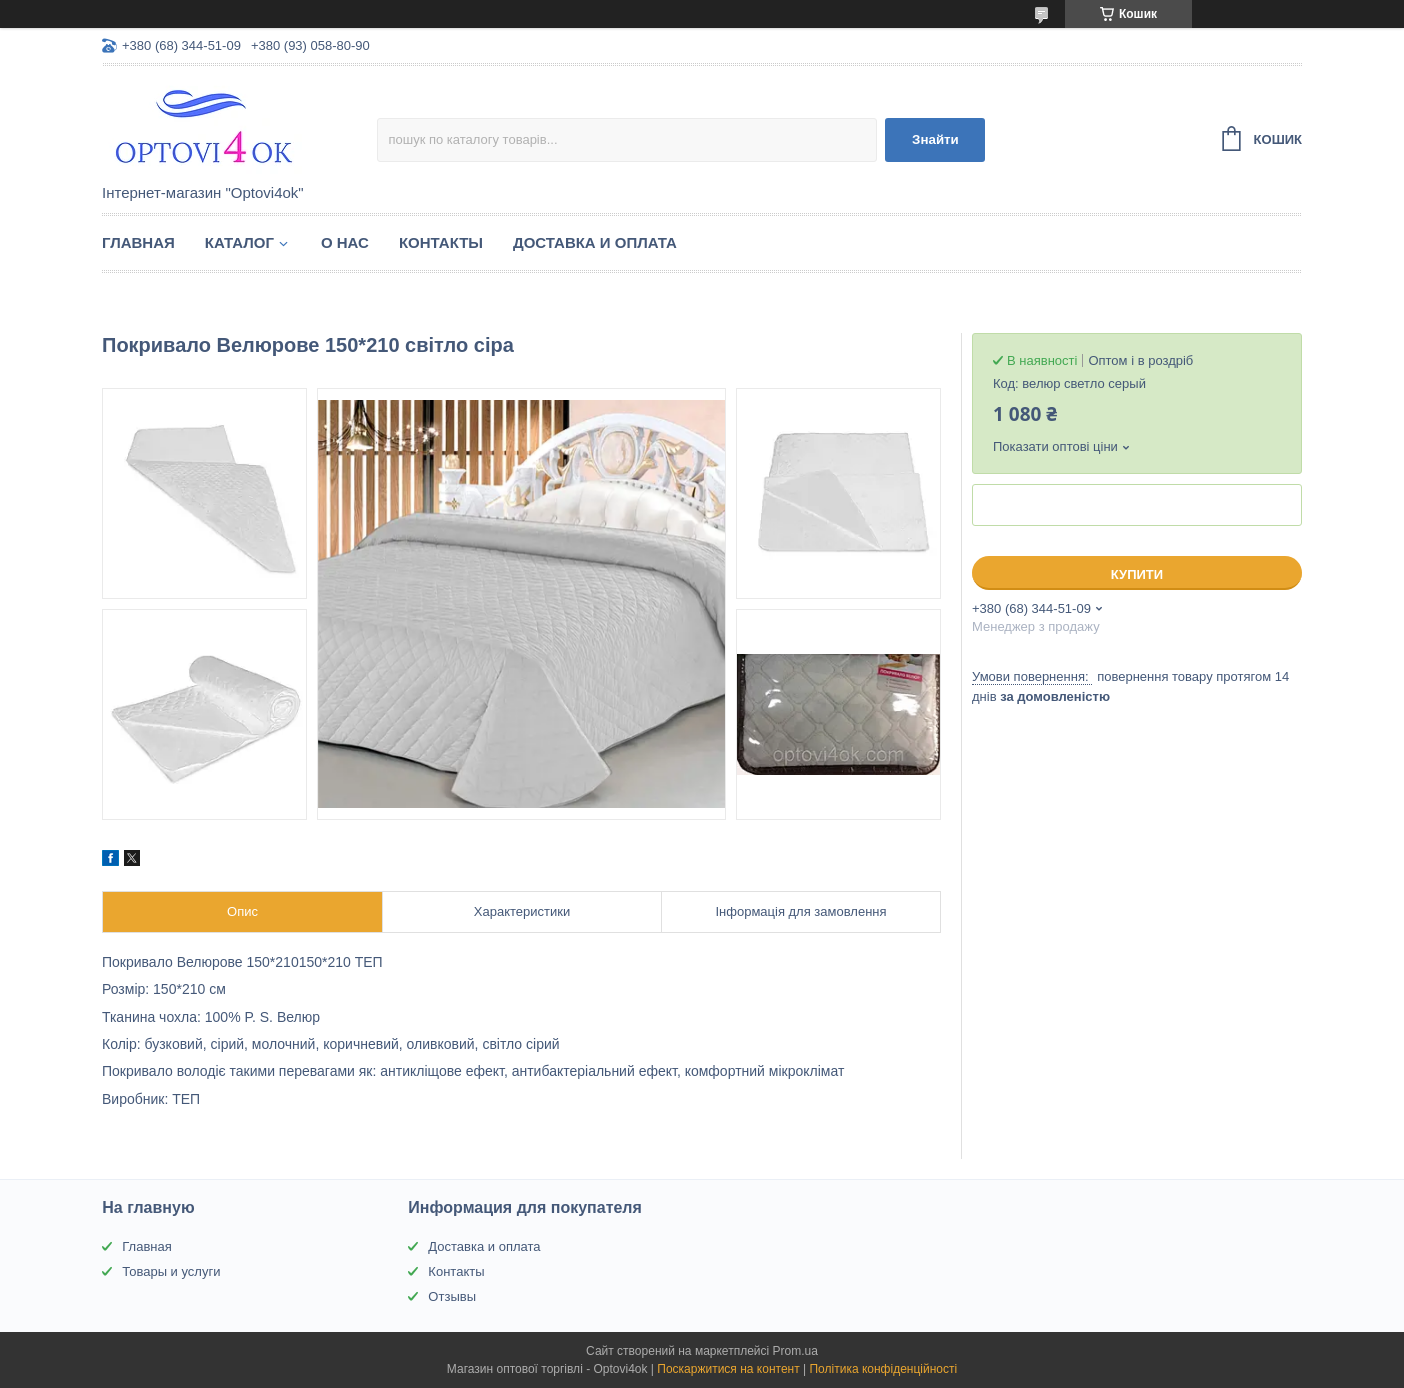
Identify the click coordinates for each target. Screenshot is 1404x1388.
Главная (138, 242)
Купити (1137, 574)
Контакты (441, 242)
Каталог (239, 242)
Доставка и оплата (595, 242)
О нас (345, 242)
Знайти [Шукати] (935, 139)
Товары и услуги (171, 1271)
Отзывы (452, 1296)
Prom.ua (795, 1351)
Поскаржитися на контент (728, 1369)
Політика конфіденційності (883, 1369)
